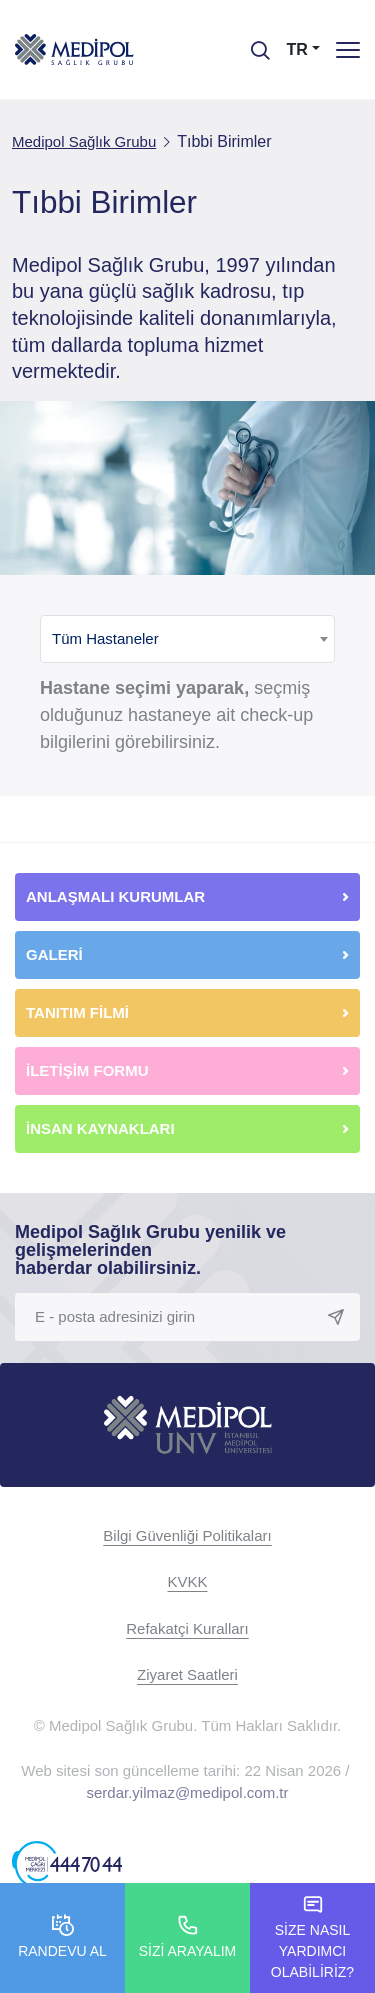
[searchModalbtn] (253, 43)
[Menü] (348, 49)
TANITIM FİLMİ (77, 1012)
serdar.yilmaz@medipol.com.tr (188, 1792)
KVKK (187, 1581)
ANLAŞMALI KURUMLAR (115, 896)
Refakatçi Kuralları (187, 1628)
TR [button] (297, 49)
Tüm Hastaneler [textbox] (105, 638)
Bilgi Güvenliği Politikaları (187, 1535)
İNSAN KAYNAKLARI (102, 1128)
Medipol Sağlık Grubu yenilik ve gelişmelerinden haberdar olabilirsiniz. (150, 1250)
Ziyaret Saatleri (187, 1674)
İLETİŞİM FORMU (87, 1070)
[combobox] (187, 639)
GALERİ (54, 954)
